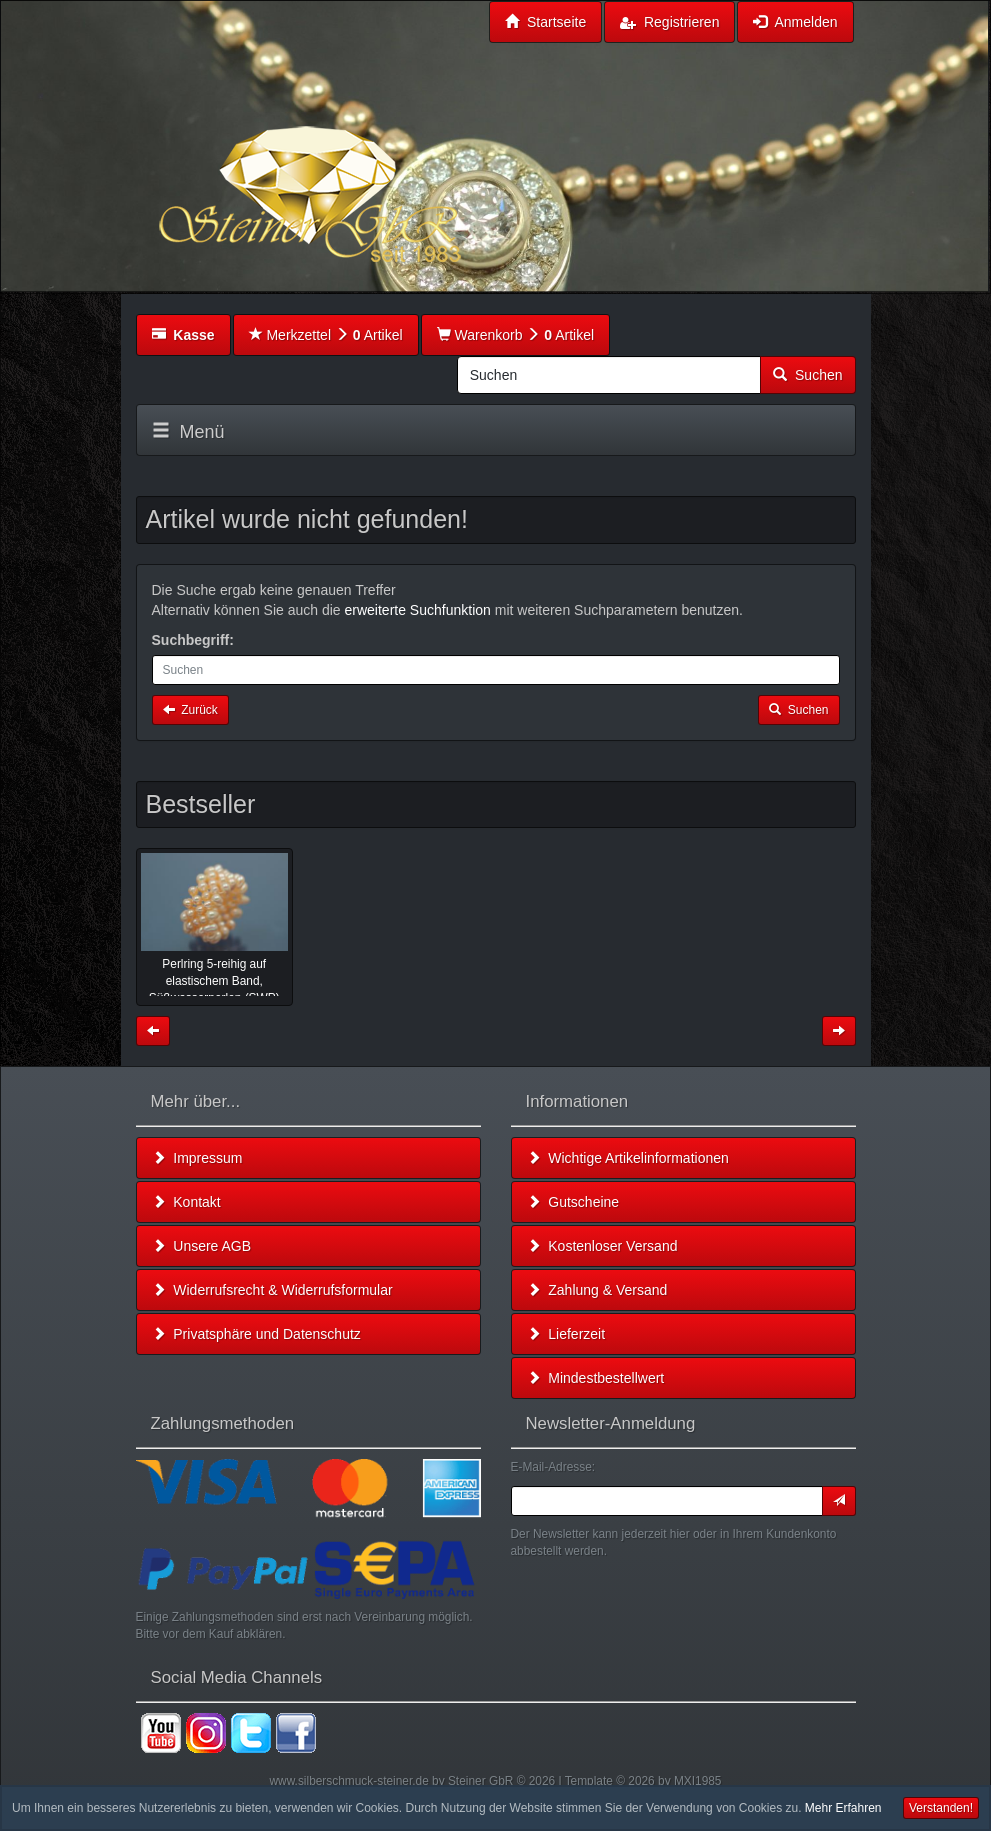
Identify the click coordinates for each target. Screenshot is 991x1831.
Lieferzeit (566, 1334)
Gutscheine (573, 1202)
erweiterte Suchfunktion (418, 610)
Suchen (807, 375)
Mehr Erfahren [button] (843, 1808)
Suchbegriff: (193, 640)
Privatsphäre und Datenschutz (256, 1334)
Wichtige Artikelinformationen (628, 1158)
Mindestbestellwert (596, 1378)
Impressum (197, 1158)
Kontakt (186, 1202)
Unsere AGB (202, 1246)
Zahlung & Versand (597, 1290)
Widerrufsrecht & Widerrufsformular (272, 1290)
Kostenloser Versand (602, 1246)
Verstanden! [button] (941, 1808)
